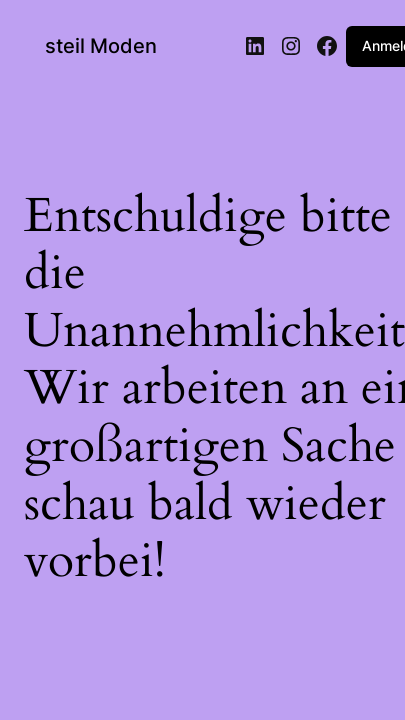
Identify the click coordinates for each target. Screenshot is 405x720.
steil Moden (101, 46)
